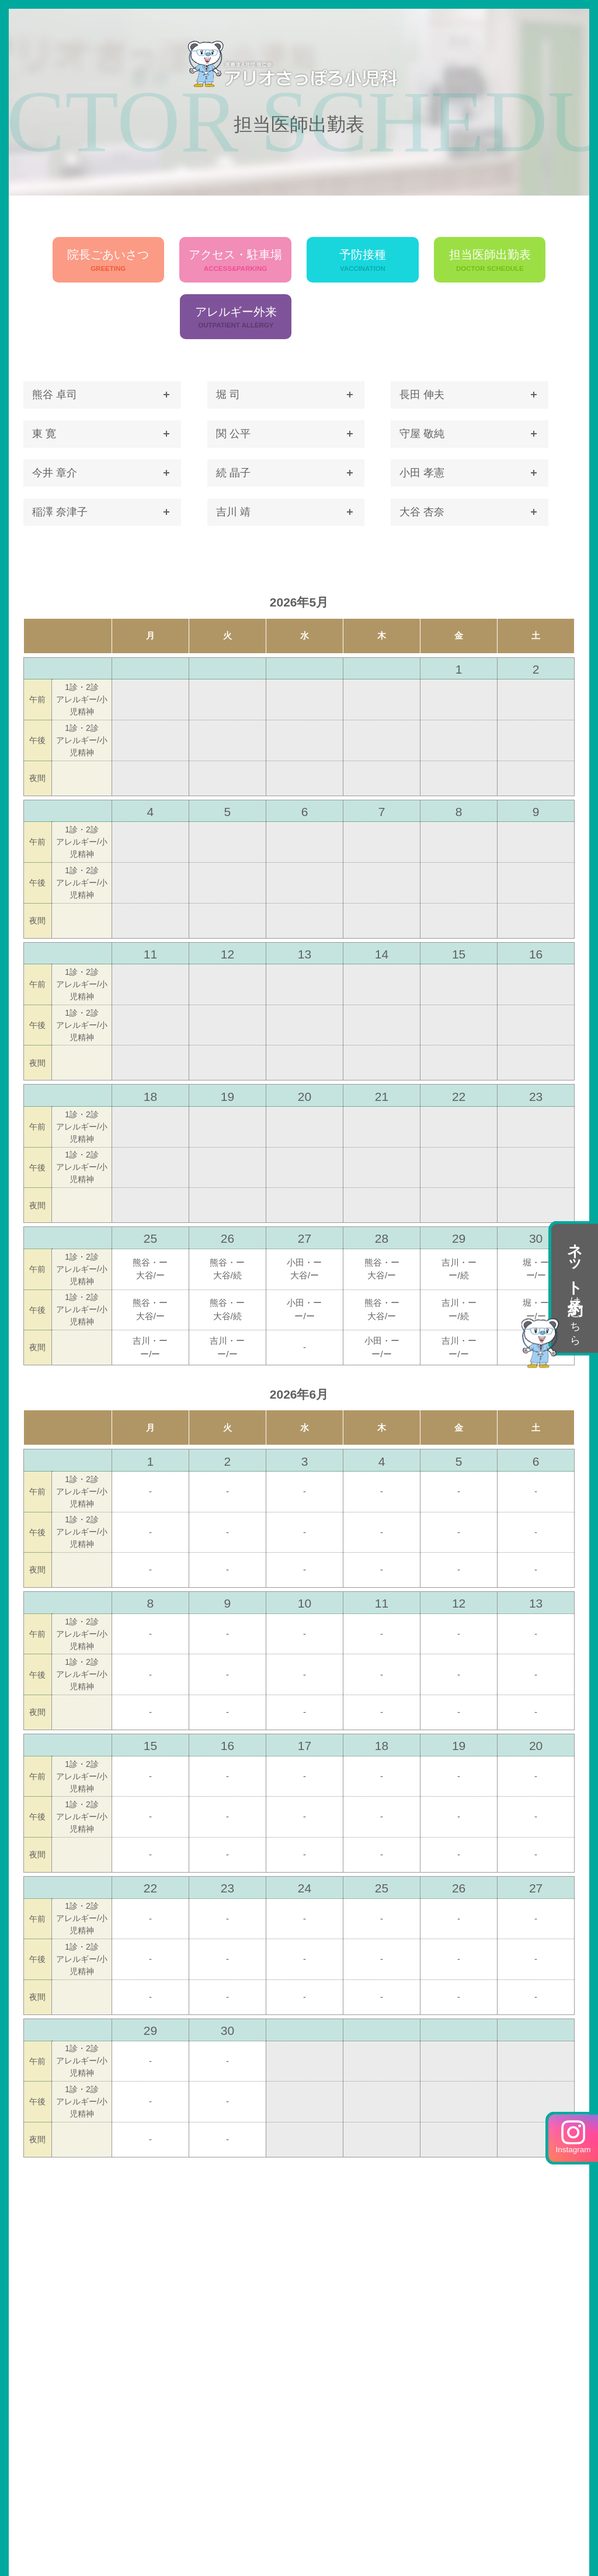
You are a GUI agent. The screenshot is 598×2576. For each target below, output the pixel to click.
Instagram (572, 2137)
